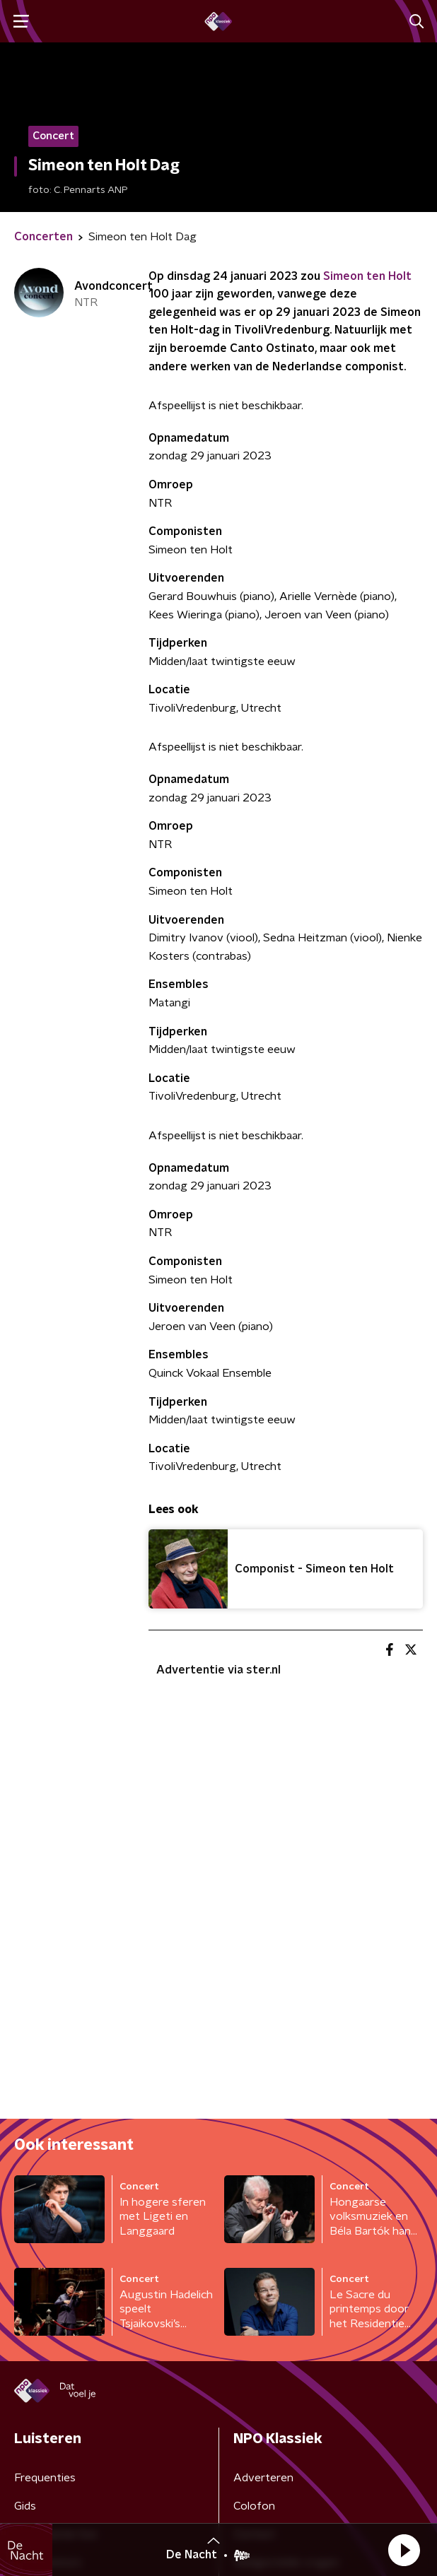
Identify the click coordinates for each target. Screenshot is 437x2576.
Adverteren (263, 2477)
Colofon (254, 2506)
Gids (25, 2506)
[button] (403, 2549)
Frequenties (45, 2477)
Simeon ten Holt (367, 276)
